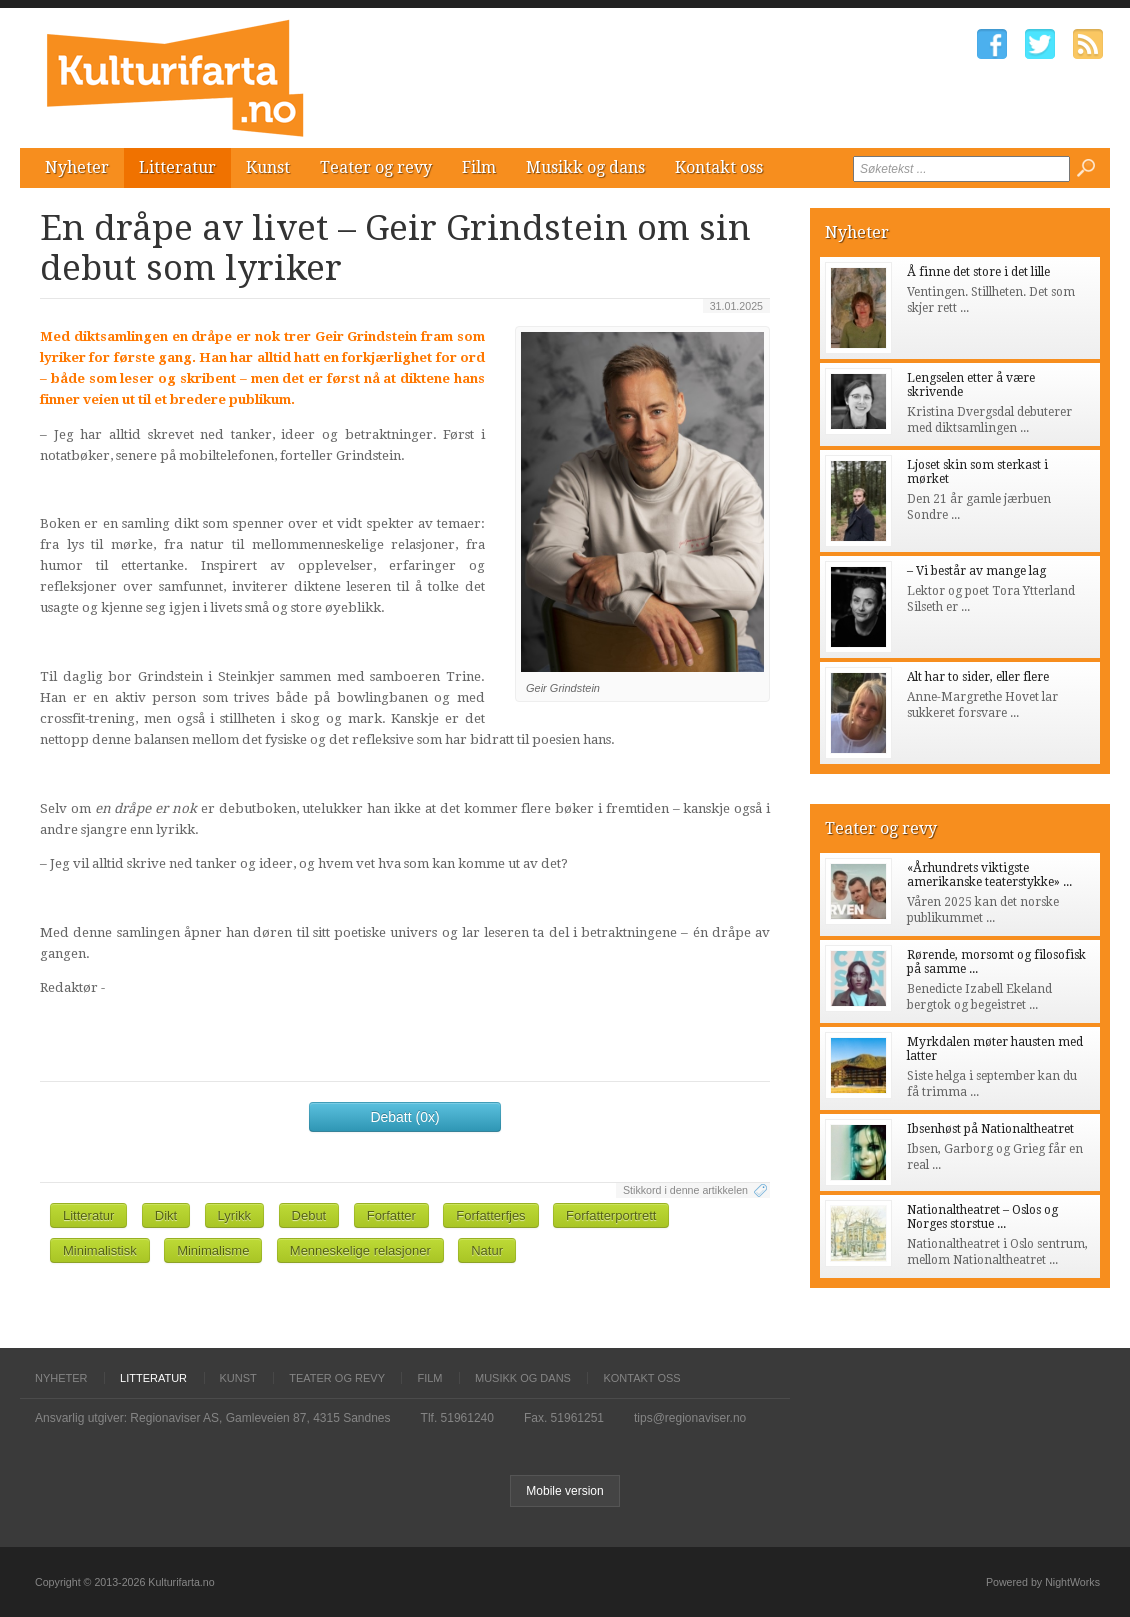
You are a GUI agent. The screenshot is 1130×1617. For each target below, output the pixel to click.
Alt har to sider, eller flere (978, 677)
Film (479, 167)
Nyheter (77, 167)
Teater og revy (376, 167)
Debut (309, 1215)
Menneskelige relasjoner (360, 1250)
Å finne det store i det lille (978, 272)
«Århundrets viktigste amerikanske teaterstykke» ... (989, 875)
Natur (487, 1250)
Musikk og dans (585, 167)
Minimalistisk (100, 1250)
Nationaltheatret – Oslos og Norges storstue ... (982, 1217)
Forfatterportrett (611, 1215)
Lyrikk (234, 1215)
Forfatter (391, 1215)
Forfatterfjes (490, 1215)
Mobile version (564, 1491)
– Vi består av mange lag (976, 571)
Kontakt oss (719, 167)
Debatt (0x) (404, 1117)
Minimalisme (213, 1250)
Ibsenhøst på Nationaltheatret (990, 1129)
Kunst (268, 167)
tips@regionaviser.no (690, 1418)
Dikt (166, 1215)
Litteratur (177, 167)
